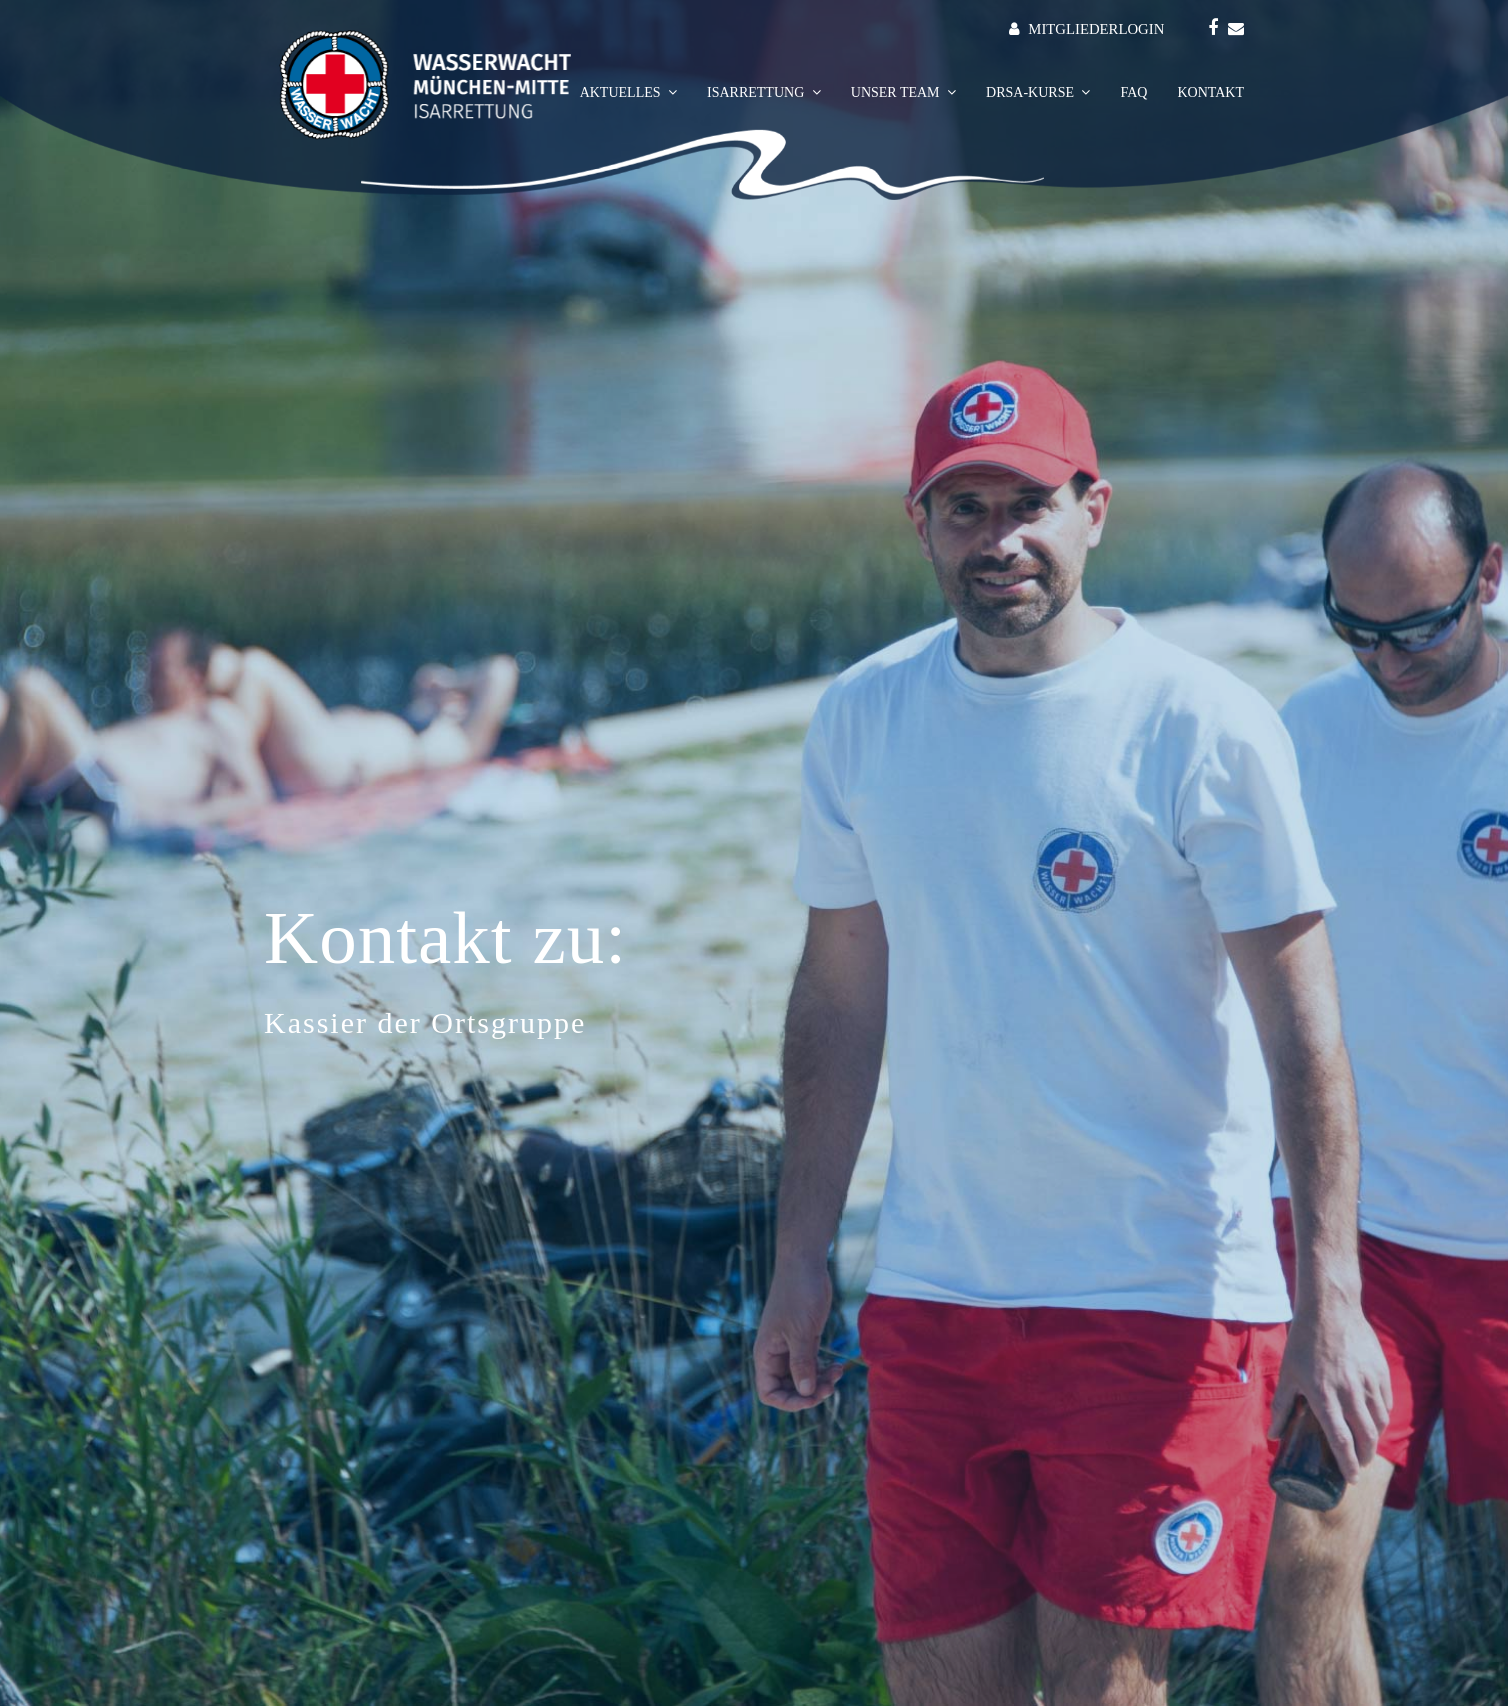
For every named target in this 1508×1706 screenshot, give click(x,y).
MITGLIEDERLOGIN (1096, 29)
